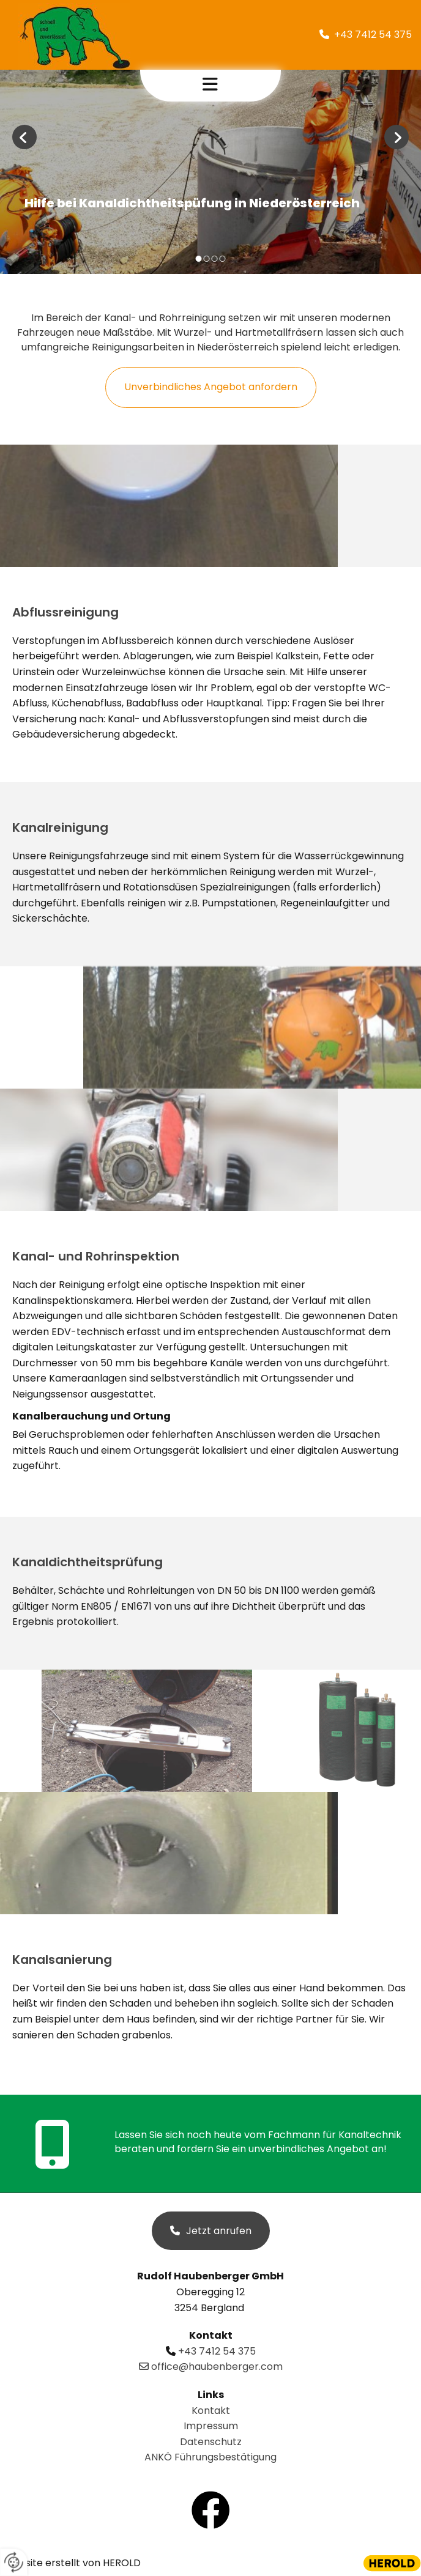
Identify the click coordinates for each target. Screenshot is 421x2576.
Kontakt (211, 2411)
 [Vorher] (24, 137)
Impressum (211, 2426)
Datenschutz (211, 2442)
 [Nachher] (396, 137)
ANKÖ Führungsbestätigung (210, 2457)
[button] (210, 85)
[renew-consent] (14, 2562)
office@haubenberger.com (211, 2366)
